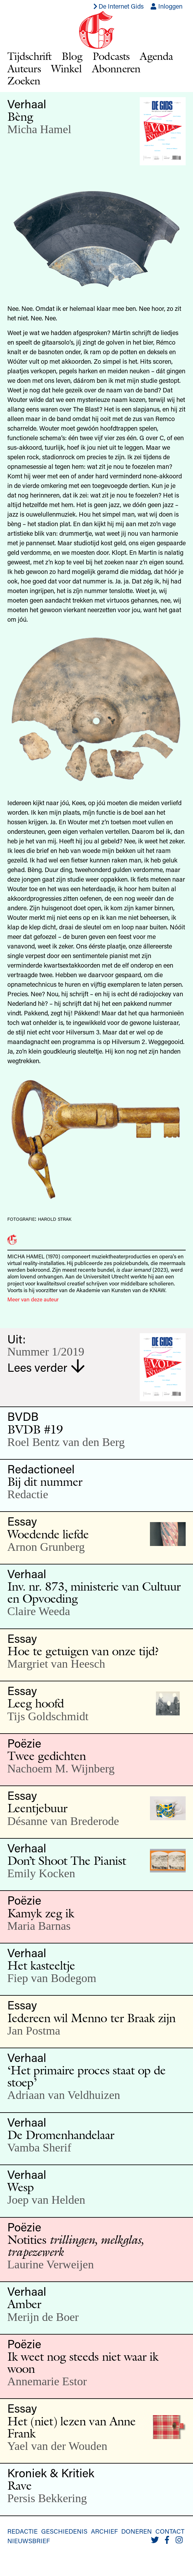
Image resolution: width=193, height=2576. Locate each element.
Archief (104, 2531)
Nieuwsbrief (28, 2541)
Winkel (66, 68)
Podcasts (111, 56)
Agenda (156, 56)
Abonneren (116, 68)
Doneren (136, 2531)
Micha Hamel (39, 129)
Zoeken (24, 80)
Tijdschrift (29, 56)
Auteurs (24, 68)
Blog (72, 56)
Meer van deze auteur (33, 1299)
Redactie (22, 2531)
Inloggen (166, 6)
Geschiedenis (64, 2531)
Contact (169, 2531)
